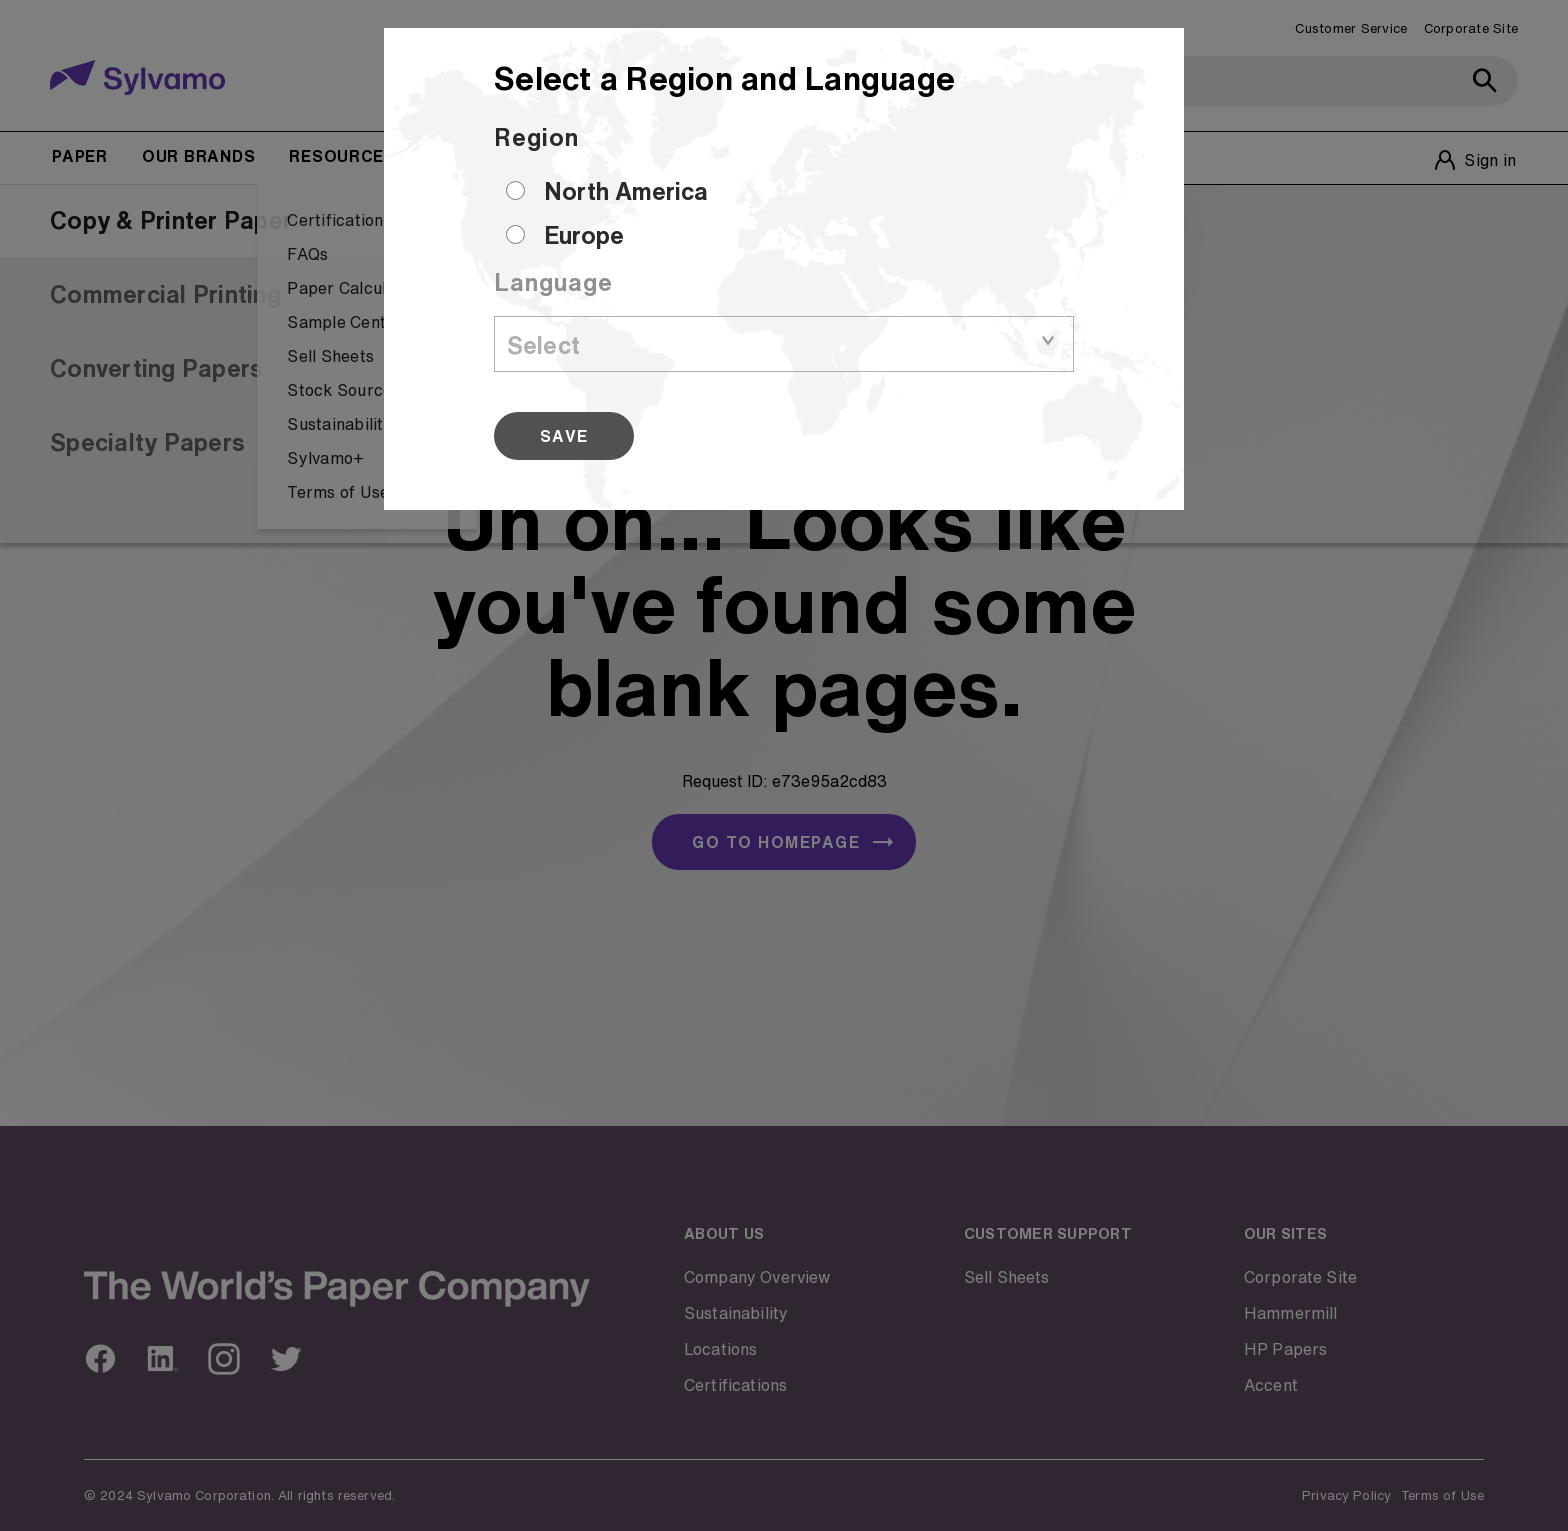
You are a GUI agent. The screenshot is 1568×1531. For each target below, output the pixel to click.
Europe (584, 235)
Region (536, 137)
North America (626, 191)
